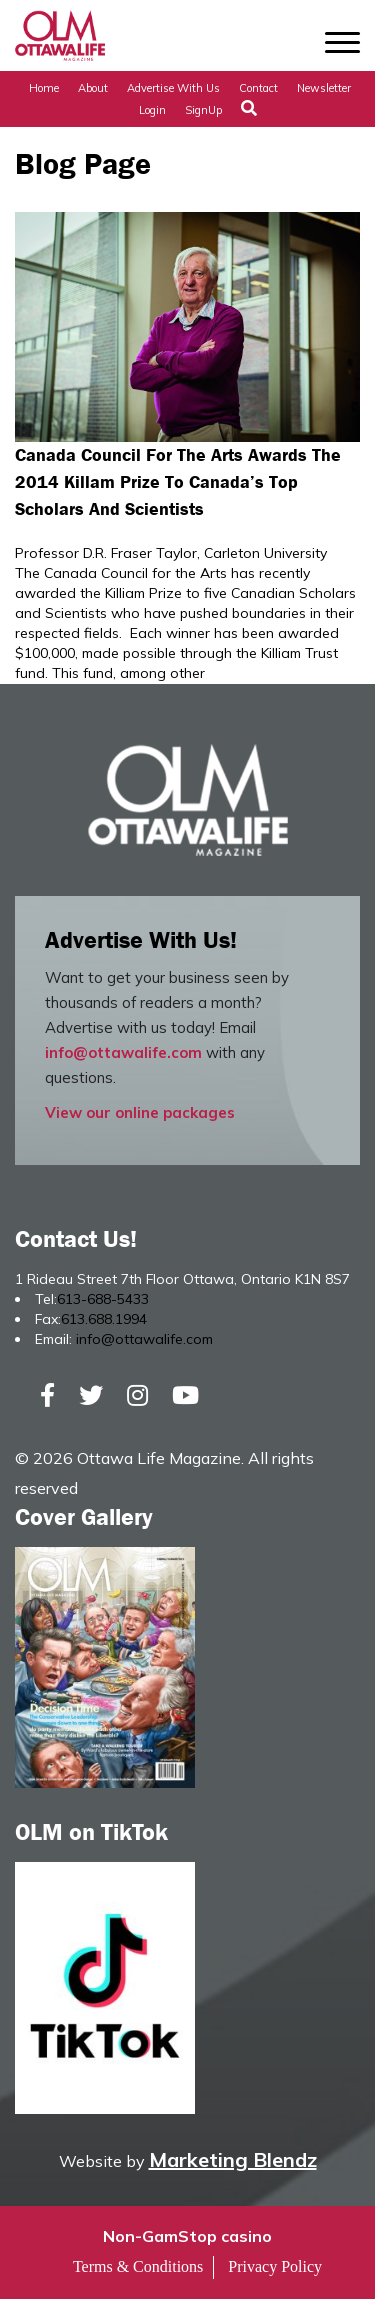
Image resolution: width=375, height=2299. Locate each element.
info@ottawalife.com (123, 1052)
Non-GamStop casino (187, 2236)
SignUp (203, 110)
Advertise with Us (173, 88)
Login (152, 110)
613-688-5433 (103, 1299)
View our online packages (140, 1112)
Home (44, 88)
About (93, 88)
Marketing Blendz (233, 2159)
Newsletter (324, 88)
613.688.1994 (104, 1319)
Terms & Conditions (138, 2266)
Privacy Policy (275, 2266)
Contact (258, 88)
